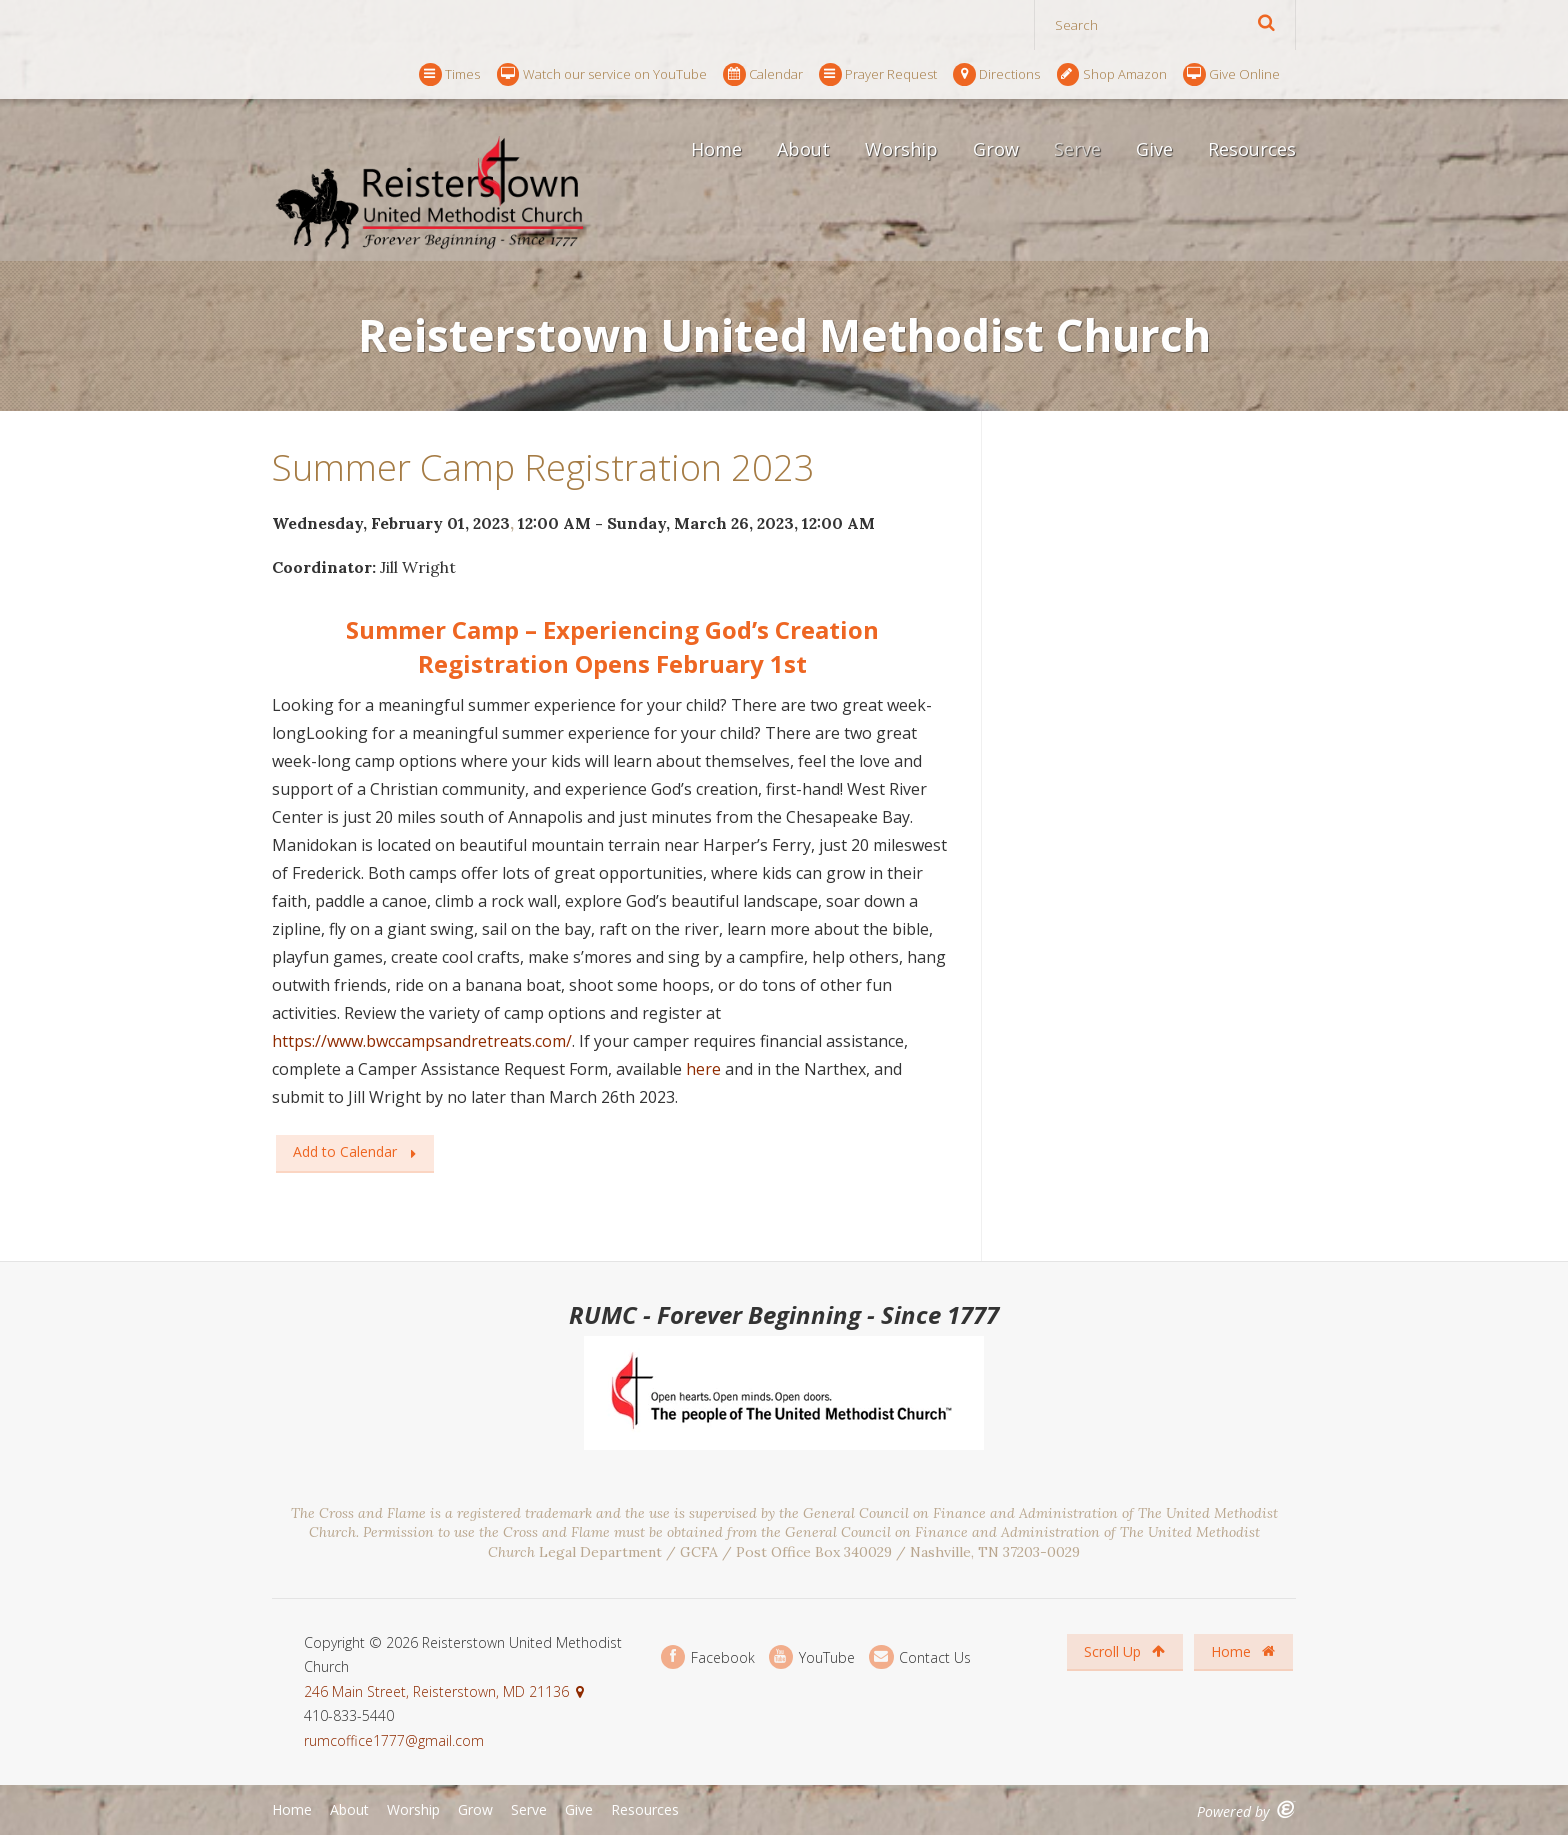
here (703, 1069)
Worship (901, 149)
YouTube (812, 1657)
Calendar (763, 74)
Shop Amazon (1112, 74)
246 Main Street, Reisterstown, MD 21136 (436, 1691)
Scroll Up (1124, 1651)
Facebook (708, 1657)
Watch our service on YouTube (602, 74)
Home (716, 149)
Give (1154, 149)
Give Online (1231, 74)
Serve (1077, 149)
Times (449, 74)
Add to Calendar (345, 1151)
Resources (1252, 149)
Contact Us (920, 1657)
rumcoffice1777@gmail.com (394, 1740)
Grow (996, 149)
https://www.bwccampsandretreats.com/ (422, 1041)
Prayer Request (878, 74)
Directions (996, 74)
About (803, 149)
